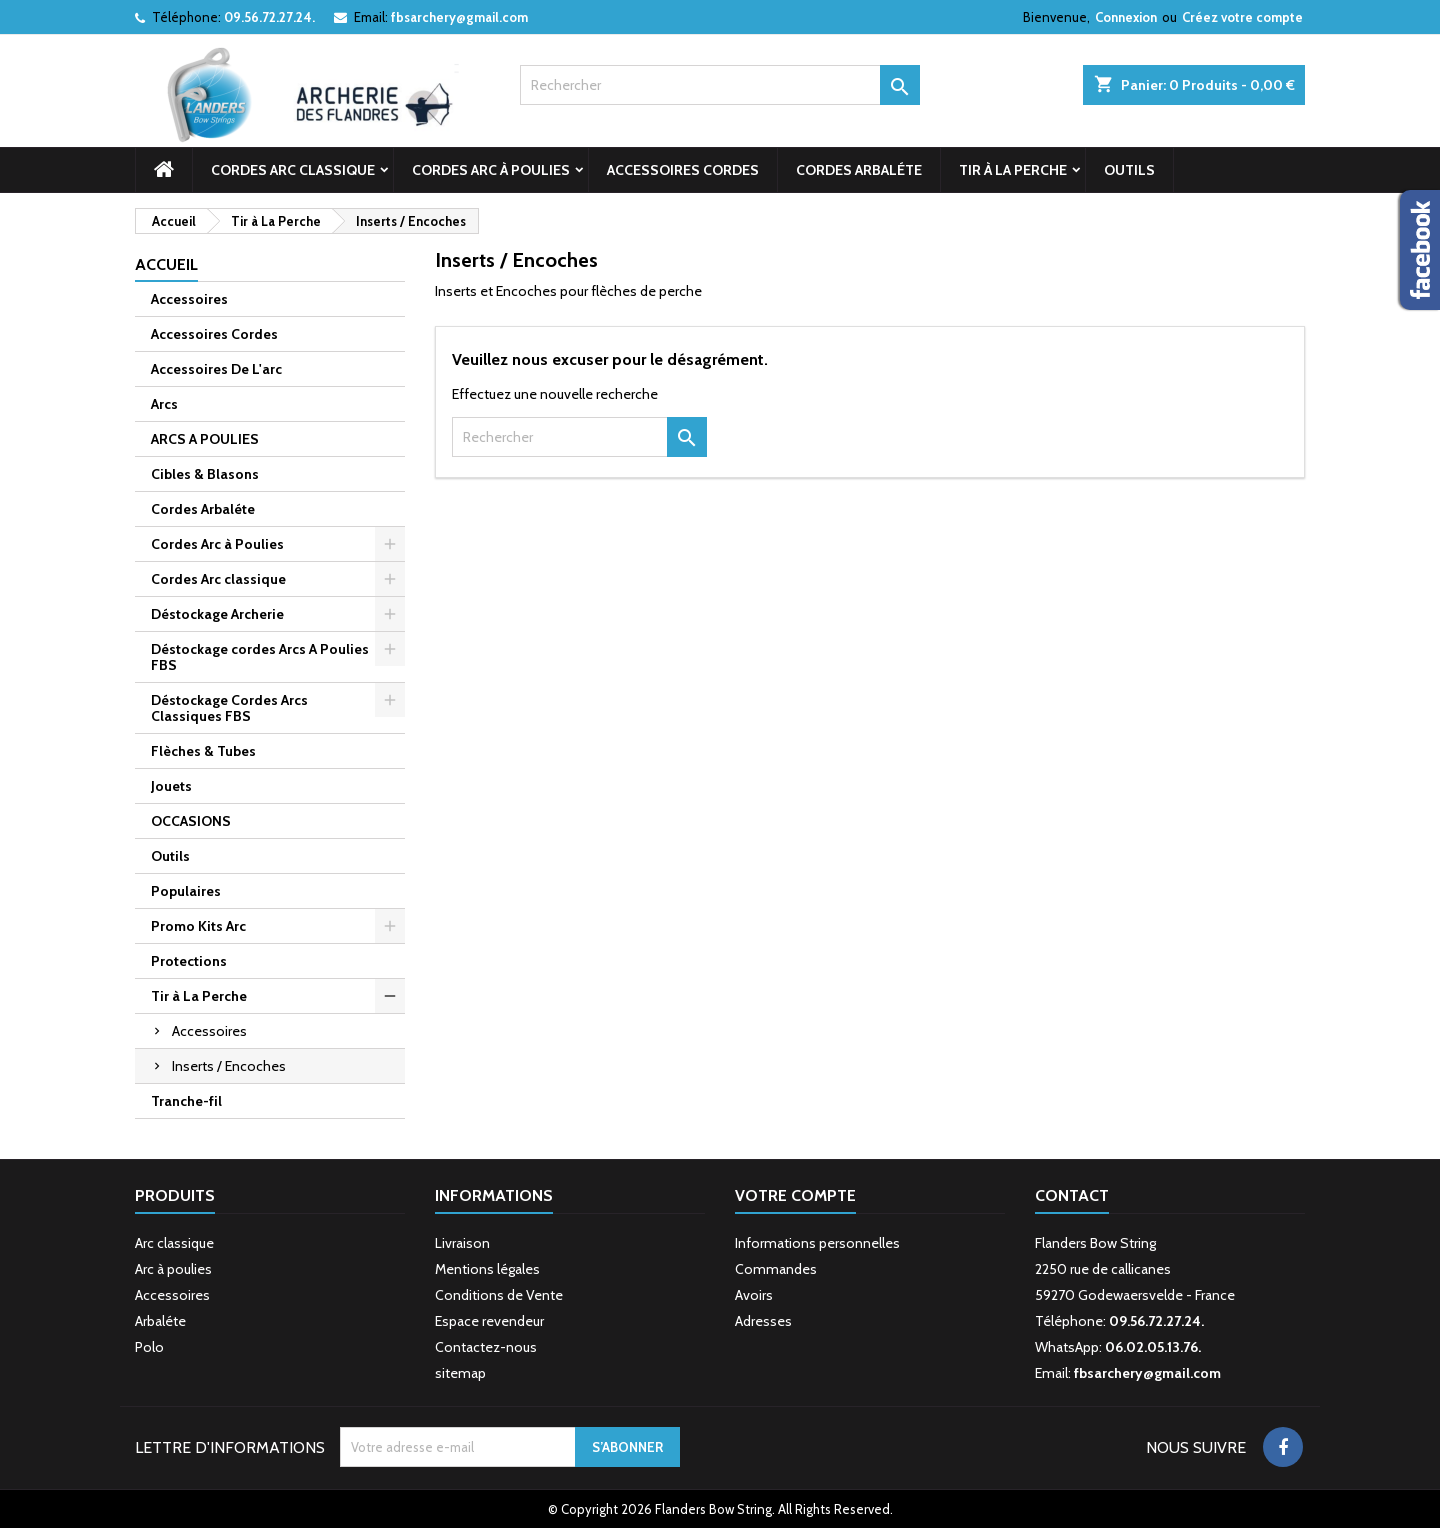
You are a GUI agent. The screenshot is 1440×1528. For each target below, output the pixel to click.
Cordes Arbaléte (859, 170)
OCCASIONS (191, 821)
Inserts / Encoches (229, 1066)
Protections (189, 961)
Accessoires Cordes (683, 170)
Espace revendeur (489, 1321)
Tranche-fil (186, 1101)
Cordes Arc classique (293, 170)
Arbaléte (160, 1321)
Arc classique (174, 1243)
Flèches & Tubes (203, 751)
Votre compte (795, 1195)
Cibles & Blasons (205, 474)
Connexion (1126, 17)
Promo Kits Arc (198, 926)
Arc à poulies (173, 1269)
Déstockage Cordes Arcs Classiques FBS (229, 708)
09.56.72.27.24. (269, 17)
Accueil (166, 264)
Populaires (186, 891)
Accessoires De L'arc (216, 369)
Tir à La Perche (1013, 170)
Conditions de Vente (499, 1295)
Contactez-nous (486, 1347)
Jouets (171, 786)
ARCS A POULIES (205, 439)
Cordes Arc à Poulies (491, 170)
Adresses (763, 1321)
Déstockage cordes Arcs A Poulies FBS (260, 657)
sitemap (460, 1373)
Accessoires (189, 299)
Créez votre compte (1242, 17)
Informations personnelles (817, 1243)
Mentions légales (487, 1269)
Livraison (462, 1243)
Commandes (776, 1269)
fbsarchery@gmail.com (459, 17)
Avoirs (754, 1295)
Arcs (164, 404)
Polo (149, 1347)
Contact (1072, 1195)
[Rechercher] (720, 85)
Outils (1129, 170)
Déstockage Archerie (217, 614)
